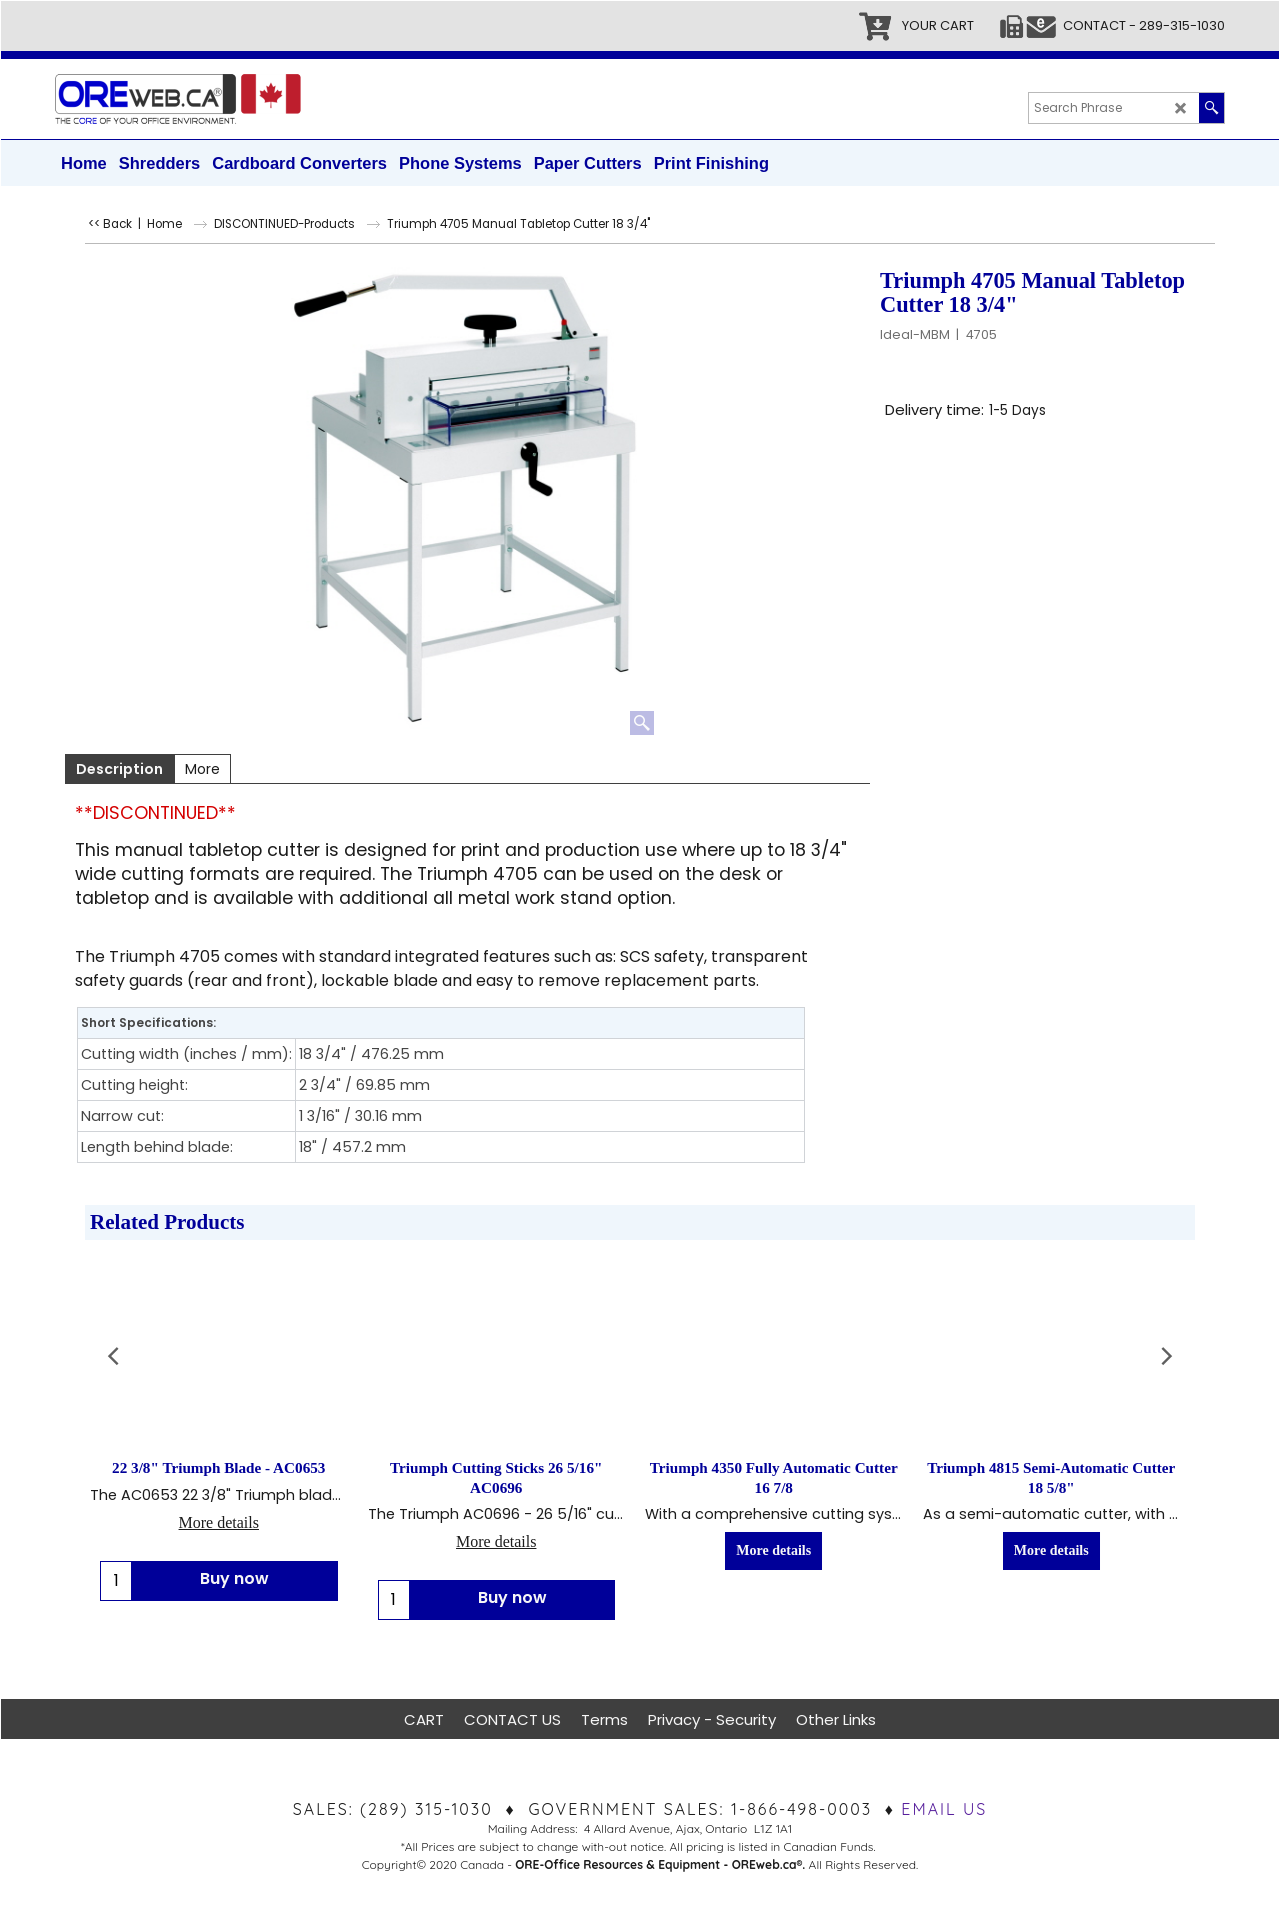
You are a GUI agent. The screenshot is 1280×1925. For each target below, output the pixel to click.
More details (219, 1522)
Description (119, 769)
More (202, 769)
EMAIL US (944, 1809)
